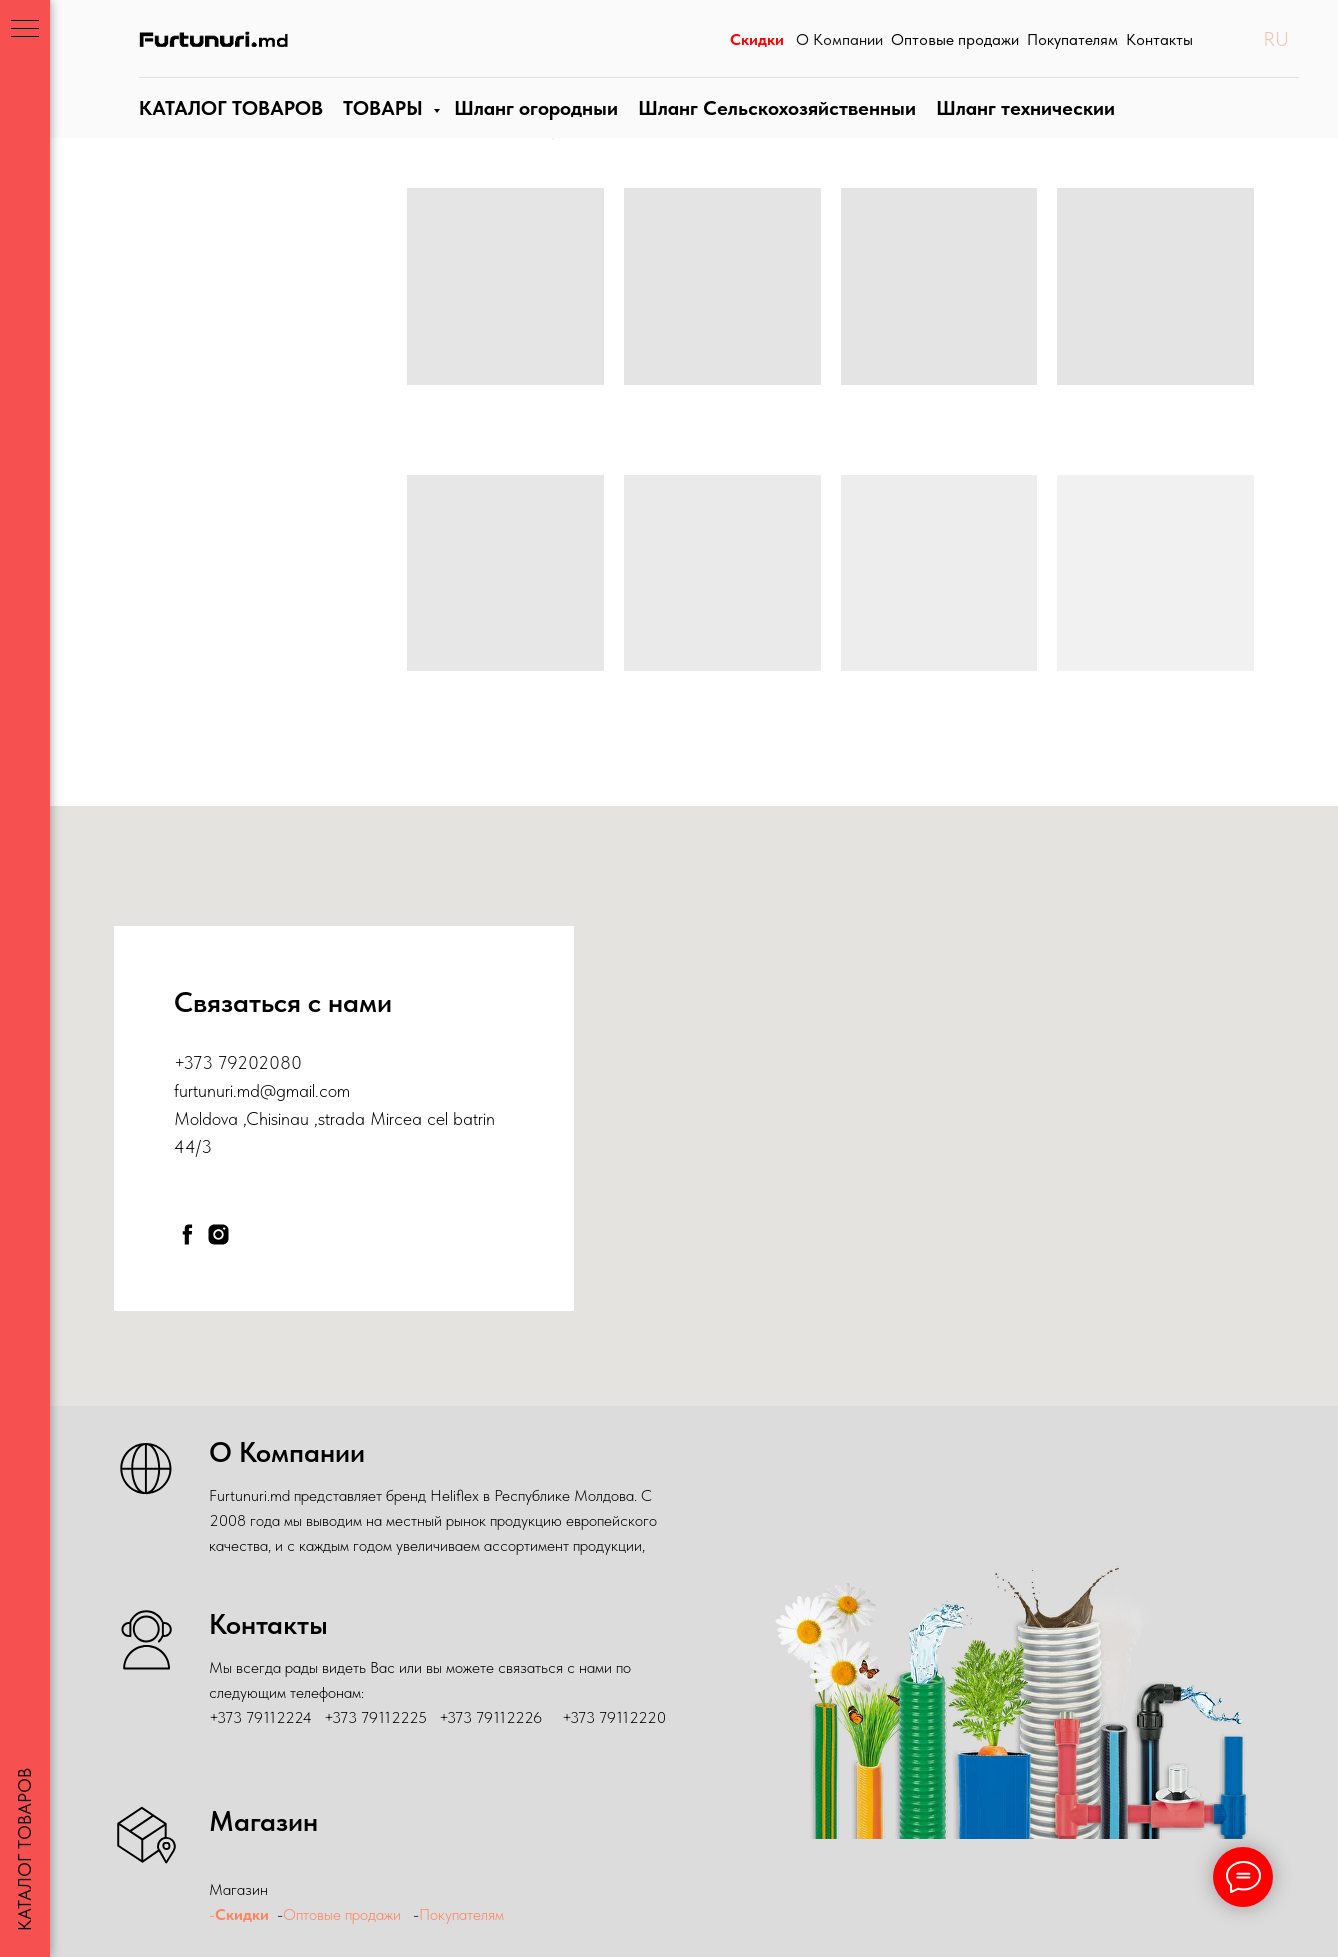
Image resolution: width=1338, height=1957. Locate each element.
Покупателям (463, 1914)
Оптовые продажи (342, 1914)
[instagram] (218, 1234)
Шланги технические (1015, 128)
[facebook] (187, 1234)
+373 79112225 (375, 1717)
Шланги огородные (532, 128)
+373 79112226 (490, 1717)
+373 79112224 (260, 1717)
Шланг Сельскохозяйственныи (770, 128)
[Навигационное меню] (25, 30)
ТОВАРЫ (379, 128)
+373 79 (205, 1062)
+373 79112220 (614, 1717)
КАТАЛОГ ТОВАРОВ (228, 128)
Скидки (242, 1914)
